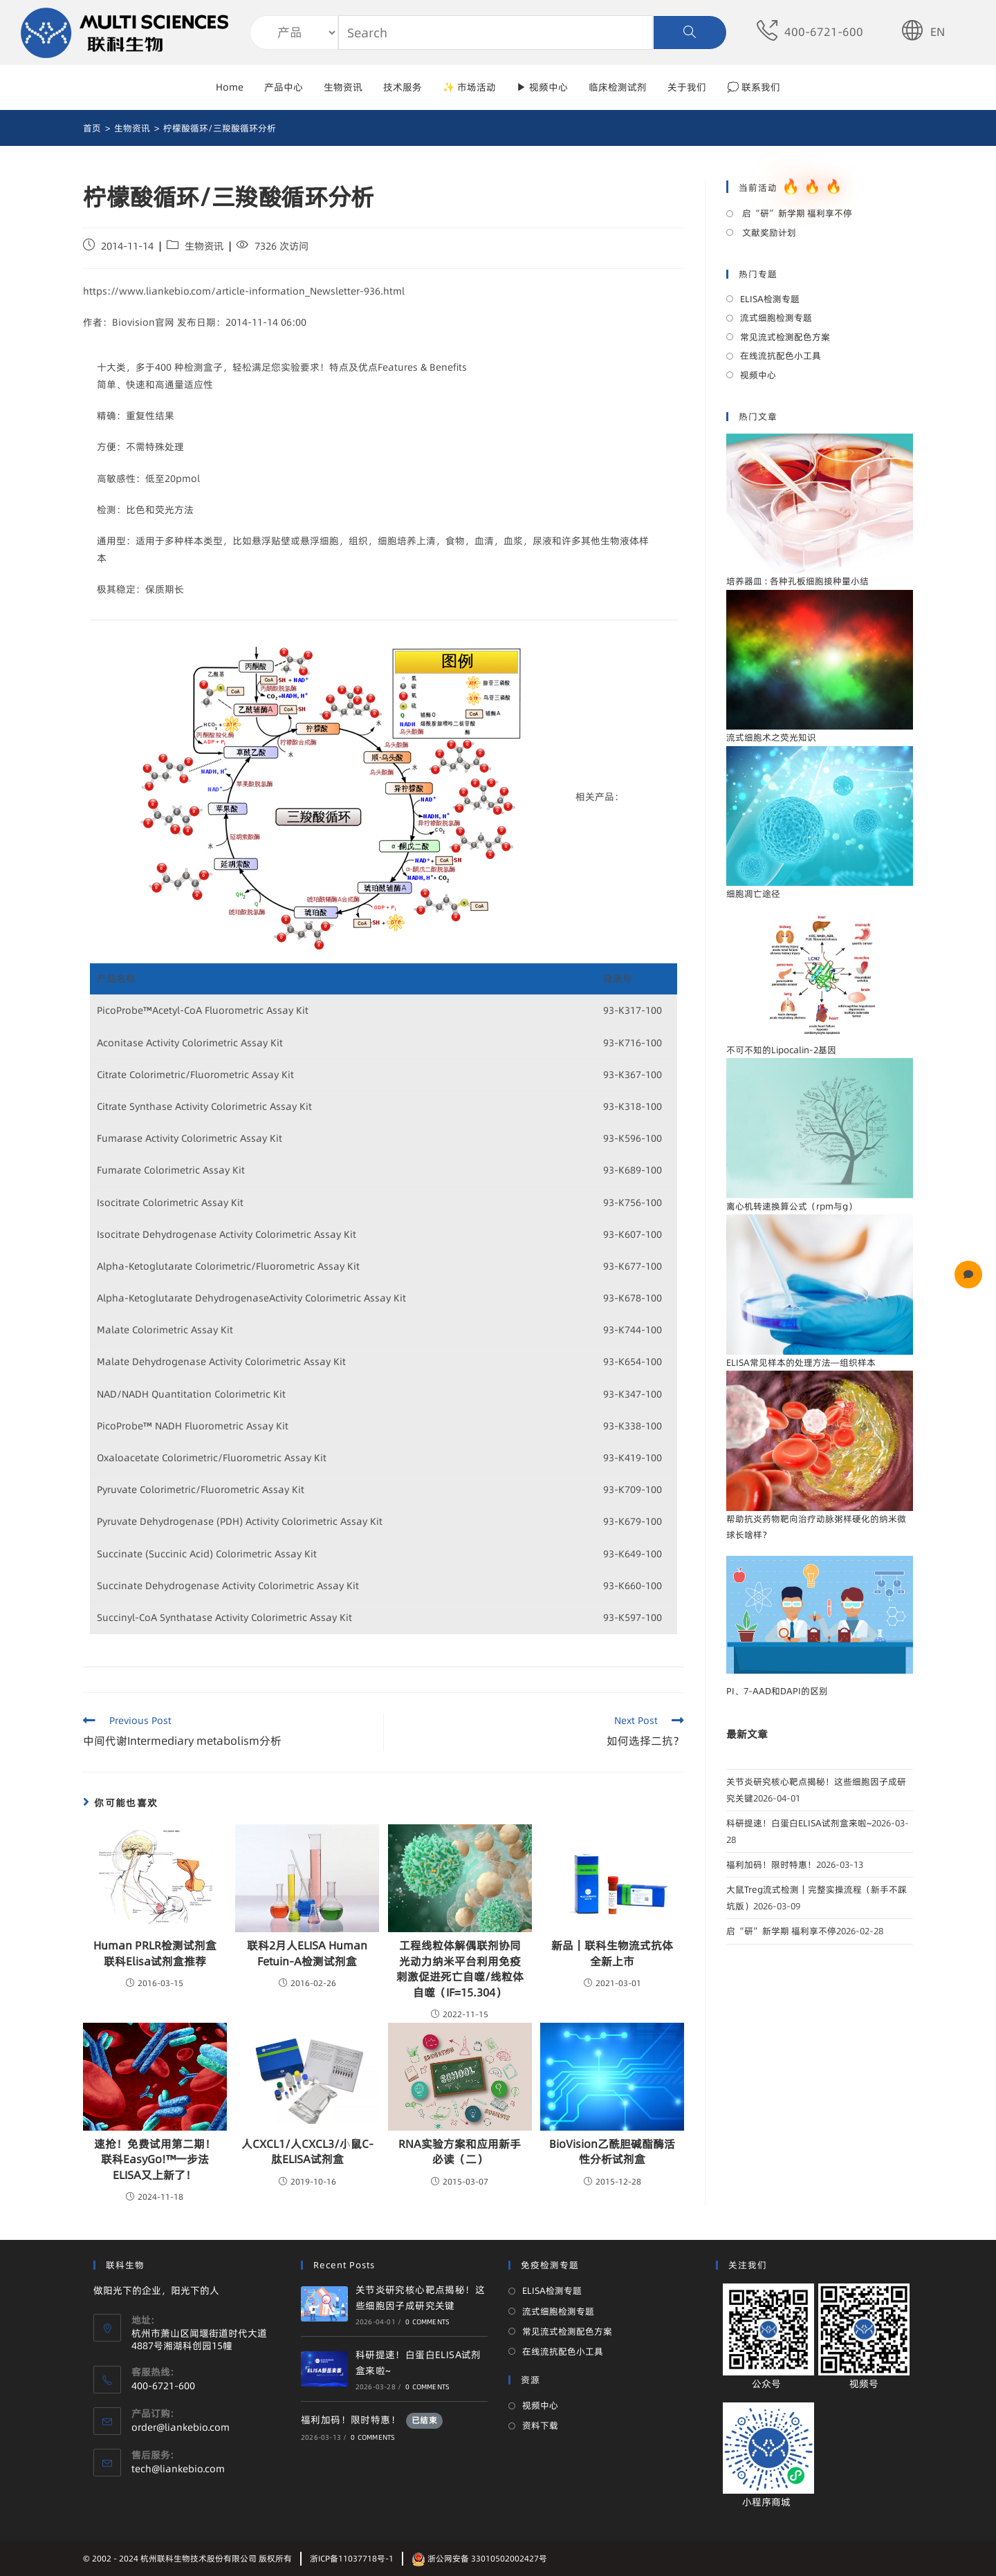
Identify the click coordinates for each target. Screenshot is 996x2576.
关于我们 (686, 87)
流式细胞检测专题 (776, 317)
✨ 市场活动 (469, 87)
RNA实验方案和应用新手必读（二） (459, 2151)
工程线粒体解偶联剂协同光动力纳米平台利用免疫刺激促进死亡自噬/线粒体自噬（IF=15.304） (460, 1968)
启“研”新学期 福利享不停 (796, 213)
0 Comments (427, 2321)
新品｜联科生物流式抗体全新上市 (612, 1953)
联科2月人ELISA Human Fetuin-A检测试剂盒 (307, 1953)
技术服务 (402, 87)
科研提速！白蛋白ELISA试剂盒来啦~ (799, 1823)
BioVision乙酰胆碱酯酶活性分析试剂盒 (612, 2151)
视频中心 (758, 375)
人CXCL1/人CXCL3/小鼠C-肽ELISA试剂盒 (307, 2151)
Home (229, 87)
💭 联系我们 (753, 87)
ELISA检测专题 (770, 299)
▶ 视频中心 (542, 87)
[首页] (92, 128)
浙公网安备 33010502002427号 (479, 2558)
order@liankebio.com (180, 2427)
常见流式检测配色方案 (785, 337)
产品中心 (283, 87)
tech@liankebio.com (178, 2469)
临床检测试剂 (618, 87)
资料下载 (540, 2425)
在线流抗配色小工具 (780, 355)
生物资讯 (343, 87)
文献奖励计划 (768, 232)
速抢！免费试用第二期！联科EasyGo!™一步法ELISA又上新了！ (155, 2159)
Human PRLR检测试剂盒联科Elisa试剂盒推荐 (154, 1953)
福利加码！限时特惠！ (771, 1864)
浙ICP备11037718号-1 (352, 2558)
